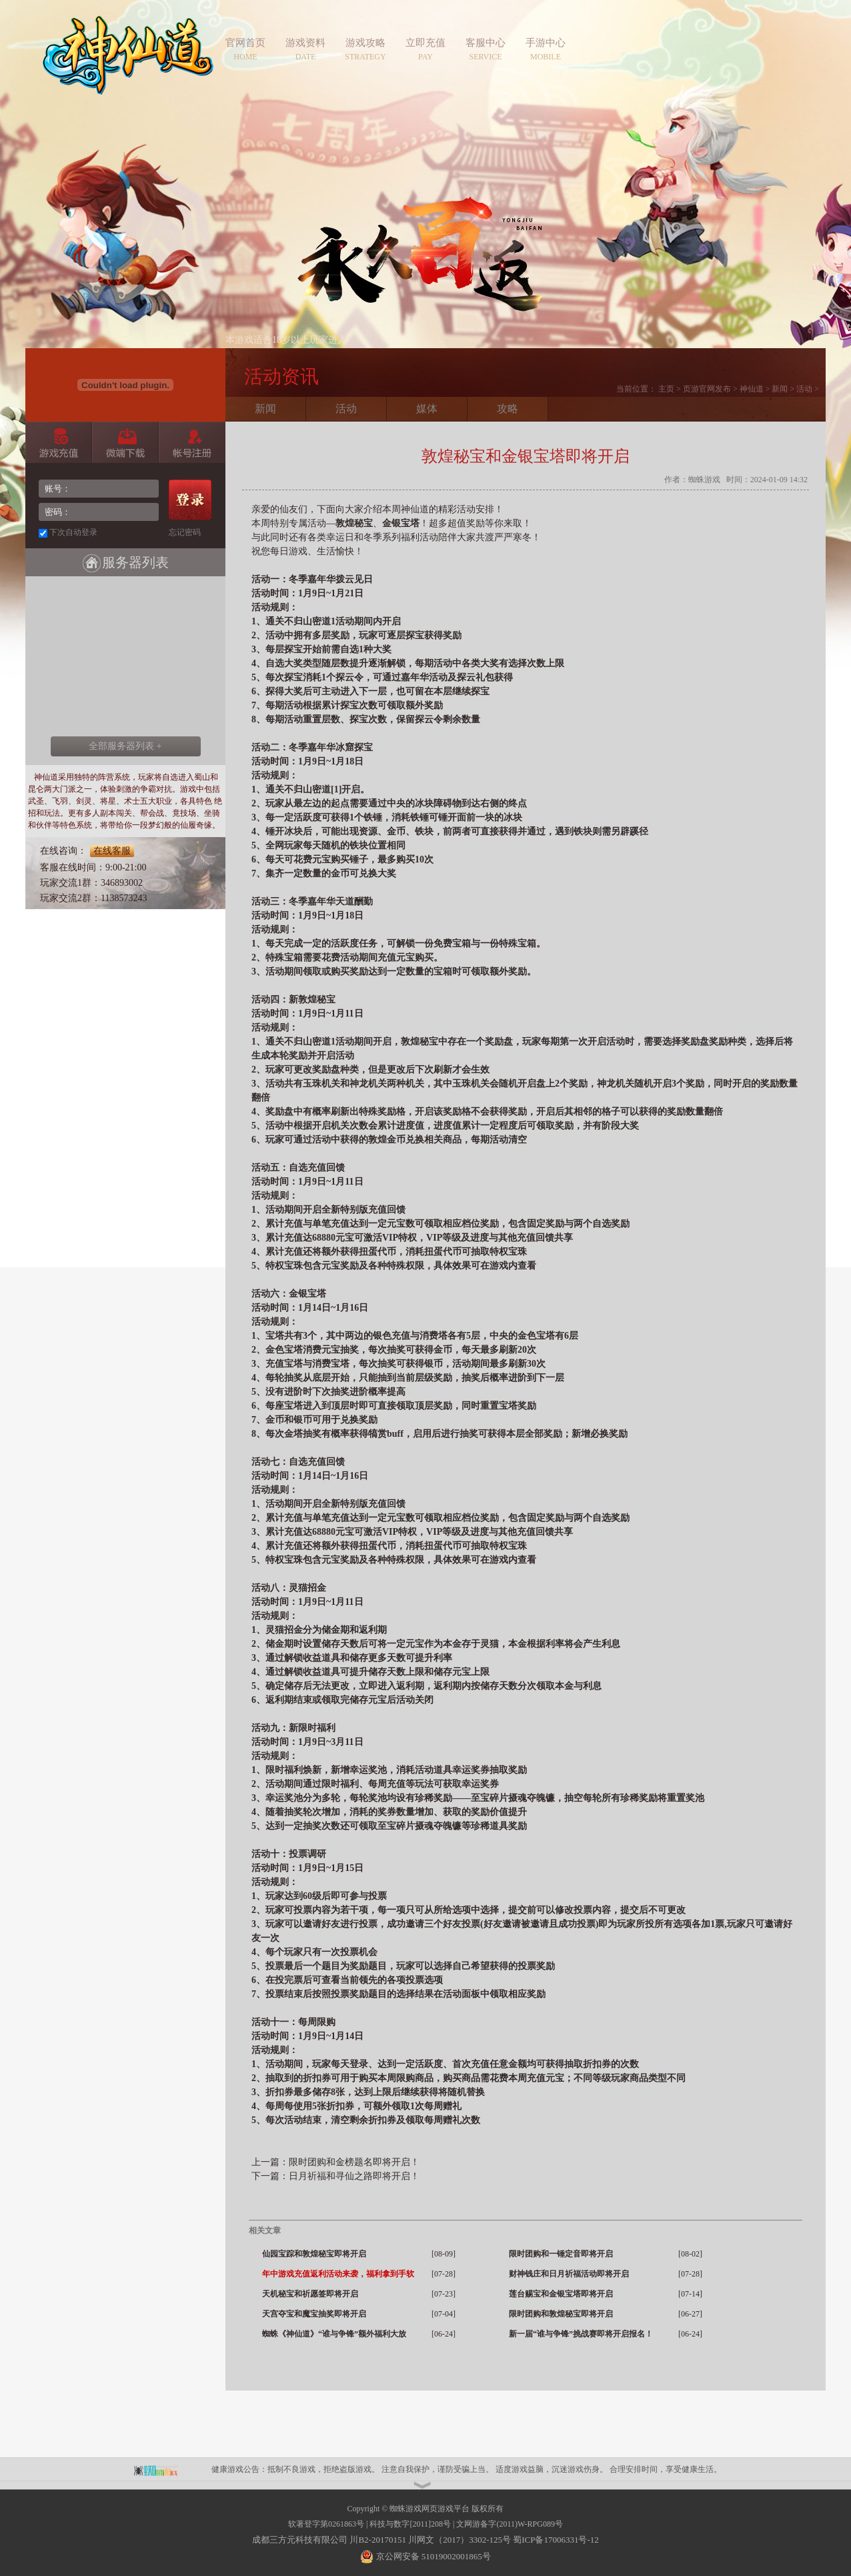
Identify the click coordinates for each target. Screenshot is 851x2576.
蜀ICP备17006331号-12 (556, 2540)
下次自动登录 (73, 532)
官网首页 (245, 42)
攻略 (507, 408)
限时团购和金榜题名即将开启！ (354, 2162)
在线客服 (112, 851)
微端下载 (125, 442)
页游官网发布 (707, 389)
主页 (666, 389)
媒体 (427, 408)
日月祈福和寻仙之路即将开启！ (354, 2176)
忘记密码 (185, 532)
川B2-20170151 (377, 2540)
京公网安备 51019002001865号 (432, 2556)
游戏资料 (305, 42)
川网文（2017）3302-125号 (459, 2540)
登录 (190, 500)
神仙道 (128, 63)
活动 (804, 389)
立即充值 (425, 42)
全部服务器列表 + (125, 746)
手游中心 (546, 42)
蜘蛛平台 (162, 2469)
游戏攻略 (365, 42)
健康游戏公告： (239, 2469)
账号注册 (192, 442)
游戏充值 (58, 442)
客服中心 (486, 42)
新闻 (780, 389)
